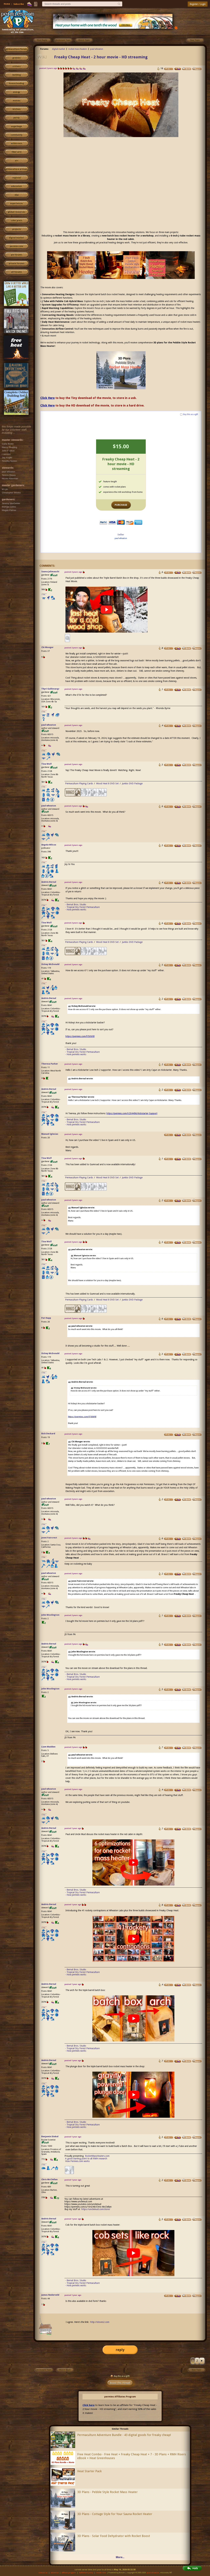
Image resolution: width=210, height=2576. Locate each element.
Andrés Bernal (48, 882)
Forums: (44, 49)
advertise (55, 2573)
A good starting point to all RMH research (86, 2158)
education (16, 186)
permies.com (16, 246)
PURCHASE (121, 504)
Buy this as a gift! (120, 2376)
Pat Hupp (46, 1318)
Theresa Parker (49, 1064)
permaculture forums (16, 49)
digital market (16, 238)
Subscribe (18, 4)
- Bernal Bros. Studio (75, 904)
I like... (44, 594)
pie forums (16, 255)
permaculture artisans (16, 169)
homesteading (16, 83)
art (16, 161)
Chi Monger (47, 647)
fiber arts (16, 152)
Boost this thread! (120, 2382)
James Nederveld (50, 2295)
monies (16, 101)
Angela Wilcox (48, 844)
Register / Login (198, 4)
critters (16, 66)
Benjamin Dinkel (49, 2136)
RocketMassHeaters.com (97, 2156)
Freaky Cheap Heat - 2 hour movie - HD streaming (100, 57)
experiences (16, 203)
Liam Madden (48, 1746)
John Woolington (50, 1615)
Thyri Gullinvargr (50, 689)
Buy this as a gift (190, 414)
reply (120, 2350)
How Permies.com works (77, 2161)
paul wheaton (96, 49)
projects (16, 229)
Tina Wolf (46, 764)
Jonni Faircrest (49, 1537)
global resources (16, 212)
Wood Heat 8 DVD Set (107, 783)
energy (16, 92)
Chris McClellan (49, 2179)
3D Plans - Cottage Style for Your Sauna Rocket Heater (114, 2514)
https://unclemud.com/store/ (95, 2209)
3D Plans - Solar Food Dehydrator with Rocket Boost (113, 2536)
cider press (16, 220)
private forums (16, 263)
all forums (16, 272)
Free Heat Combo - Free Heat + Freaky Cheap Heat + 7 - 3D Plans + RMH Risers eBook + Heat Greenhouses (131, 2456)
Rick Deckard (48, 1433)
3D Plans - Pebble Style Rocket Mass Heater (107, 2492)
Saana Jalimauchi (50, 571)
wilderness (16, 143)
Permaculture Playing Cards (79, 783)
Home (7, 4)
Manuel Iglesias (49, 1134)
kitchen (17, 109)
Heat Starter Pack (89, 2471)
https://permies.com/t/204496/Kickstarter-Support (131, 1113)
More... (120, 2557)
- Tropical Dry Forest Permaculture (82, 907)
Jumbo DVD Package (132, 783)
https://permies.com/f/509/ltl (79, 1036)
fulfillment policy (86, 2573)
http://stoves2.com (99, 2322)
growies (16, 58)
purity (16, 118)
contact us (43, 2573)
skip (17, 195)
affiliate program (69, 2573)
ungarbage (16, 126)
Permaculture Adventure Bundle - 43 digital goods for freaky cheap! (124, 2435)
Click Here (47, 398)
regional (16, 178)
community (16, 135)
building (16, 75)
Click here (88, 2405)
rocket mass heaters (77, 49)
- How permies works (75, 909)
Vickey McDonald (50, 964)
